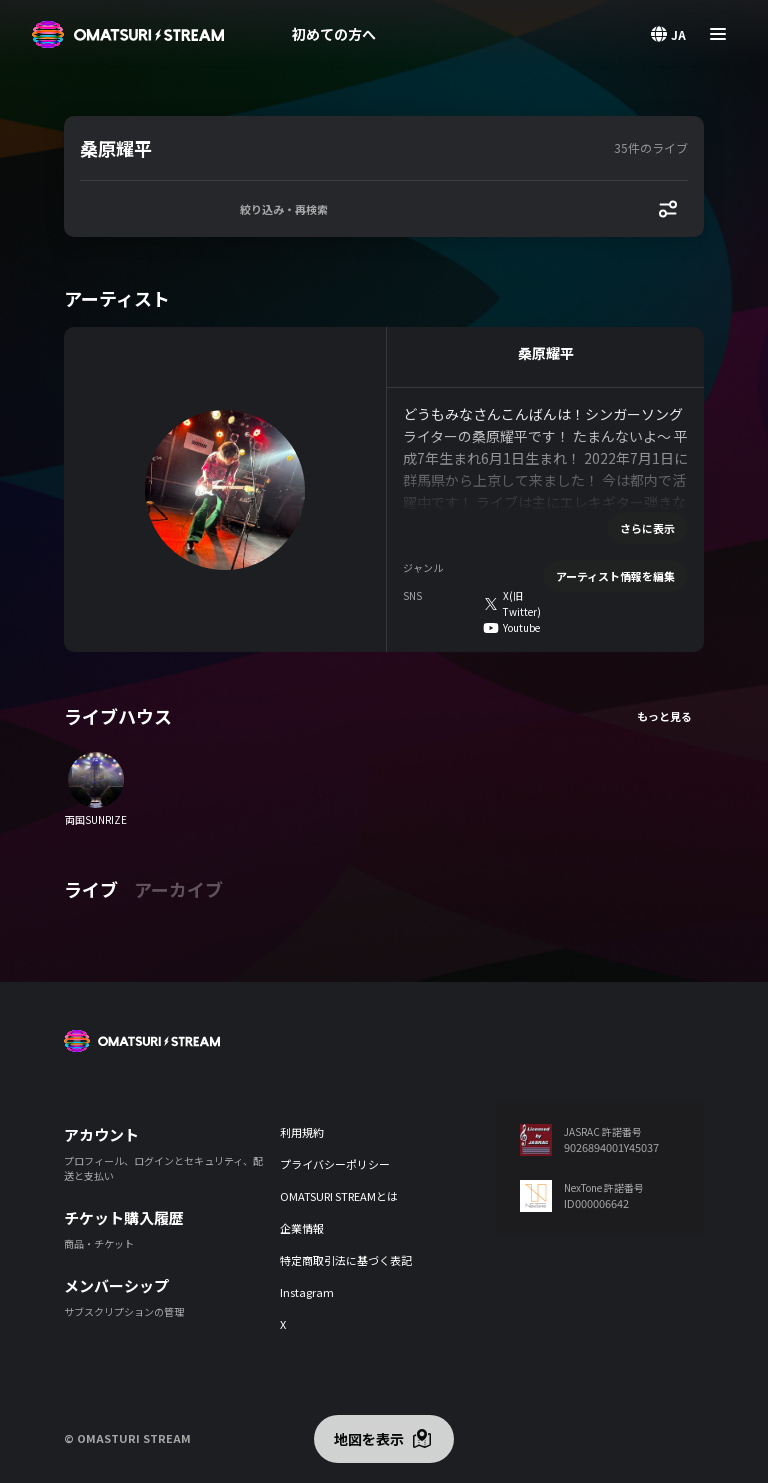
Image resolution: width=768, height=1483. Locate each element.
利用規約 (302, 1132)
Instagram (307, 1292)
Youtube (521, 627)
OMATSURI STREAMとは (339, 1196)
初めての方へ (334, 34)
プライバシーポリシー (335, 1164)
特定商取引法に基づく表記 (346, 1260)
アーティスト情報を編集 (615, 576)
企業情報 (302, 1228)
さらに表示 (647, 528)
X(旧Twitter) (522, 603)
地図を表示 (369, 1439)
